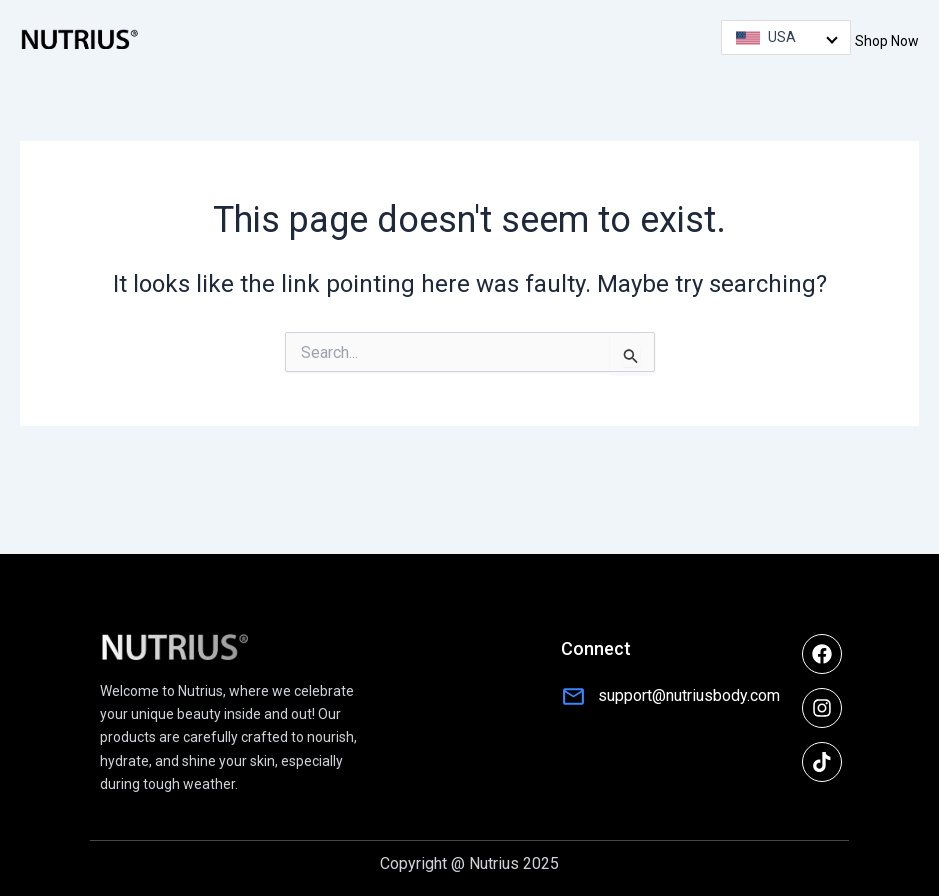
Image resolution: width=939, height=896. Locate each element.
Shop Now (887, 41)
